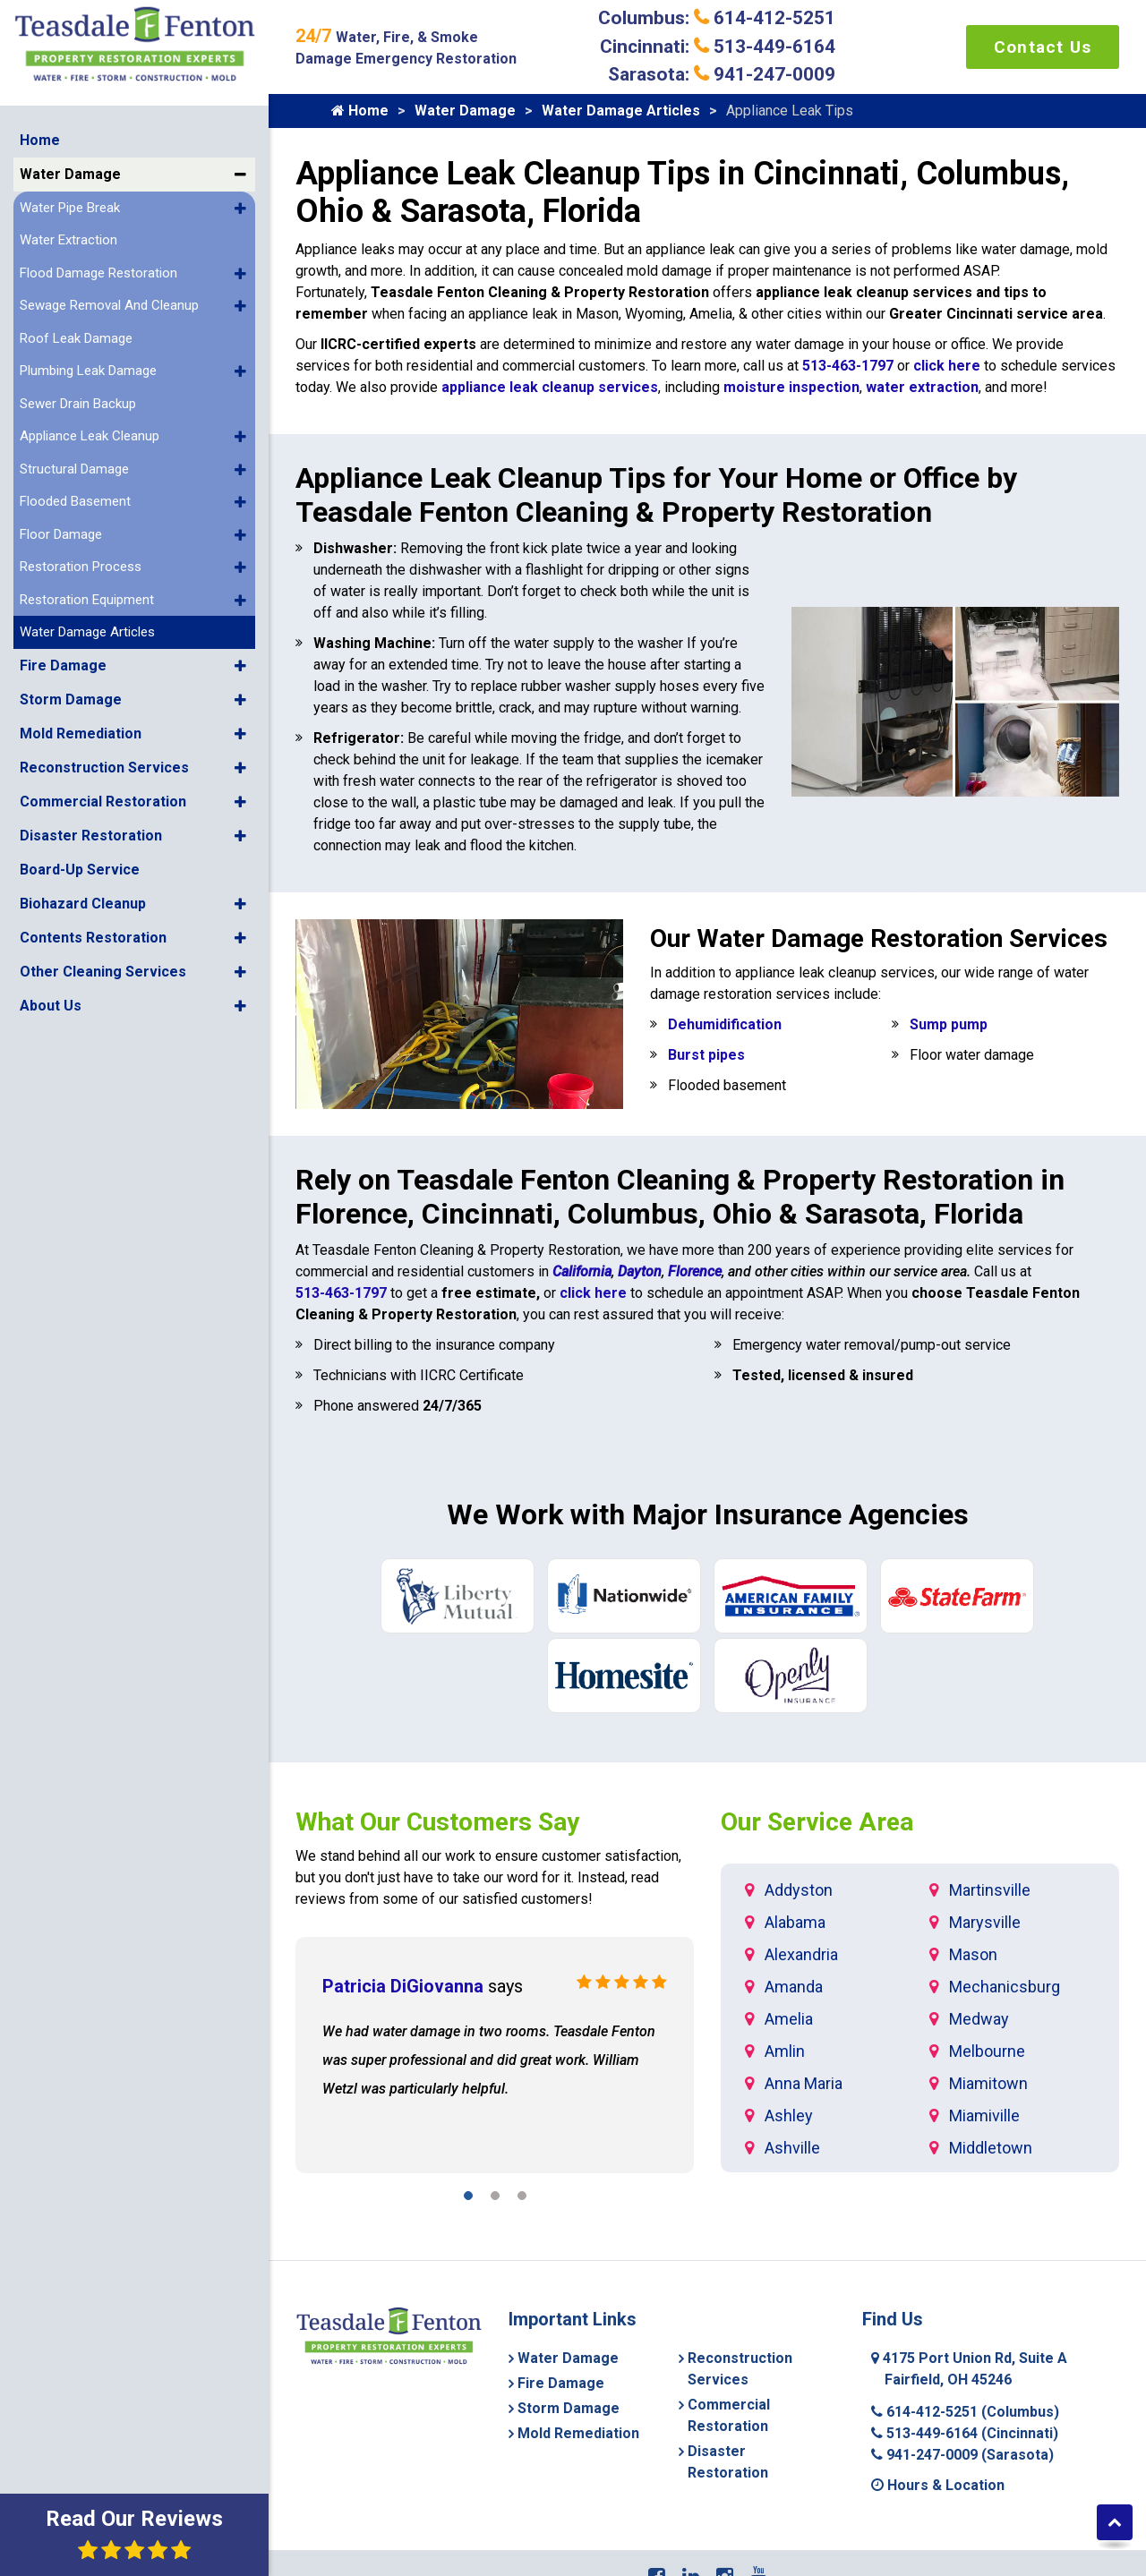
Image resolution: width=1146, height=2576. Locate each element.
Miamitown (988, 2083)
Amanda (794, 1986)
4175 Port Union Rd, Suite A (969, 2369)
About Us (50, 1005)
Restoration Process (80, 567)
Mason (973, 1954)
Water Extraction (68, 240)
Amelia (789, 2018)
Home (40, 140)
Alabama (795, 1922)
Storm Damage (71, 699)
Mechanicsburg (1004, 1986)
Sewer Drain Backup (78, 404)
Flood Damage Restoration (98, 273)
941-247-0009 (962, 2454)
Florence (695, 1271)
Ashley (789, 2115)
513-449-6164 (964, 2433)
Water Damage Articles (87, 632)
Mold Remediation (80, 733)
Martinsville (990, 1890)
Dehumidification (725, 1024)
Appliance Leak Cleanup (89, 436)
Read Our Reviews (134, 2533)
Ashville (792, 2147)
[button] (240, 174)
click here (946, 365)
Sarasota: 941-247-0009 (721, 74)
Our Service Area (817, 1822)
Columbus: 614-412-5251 (716, 18)
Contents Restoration (93, 937)
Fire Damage (63, 665)
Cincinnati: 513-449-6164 (717, 46)
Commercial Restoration (103, 801)
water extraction (922, 387)
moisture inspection (791, 387)
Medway (979, 2018)
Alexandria (801, 1954)
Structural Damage (74, 469)
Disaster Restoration (91, 835)
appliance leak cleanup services (549, 387)
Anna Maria (803, 2083)
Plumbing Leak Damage (88, 371)
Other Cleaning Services (103, 971)
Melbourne (987, 2051)
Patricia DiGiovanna (402, 1986)
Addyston (799, 1890)
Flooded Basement (75, 501)
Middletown (990, 2147)
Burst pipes (706, 1054)
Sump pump (949, 1024)
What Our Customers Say (437, 1822)
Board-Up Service (80, 869)
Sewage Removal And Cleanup (109, 305)
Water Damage (70, 174)
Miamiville (984, 2115)
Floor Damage (61, 534)
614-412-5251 (965, 2411)
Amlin (785, 2051)
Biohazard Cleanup (83, 903)
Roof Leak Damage (76, 338)
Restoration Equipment (87, 600)
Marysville (985, 1922)
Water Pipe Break (70, 208)
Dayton (640, 1271)
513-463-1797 (848, 365)
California (581, 1271)
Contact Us (1042, 47)
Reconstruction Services (104, 767)
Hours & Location (938, 2485)
